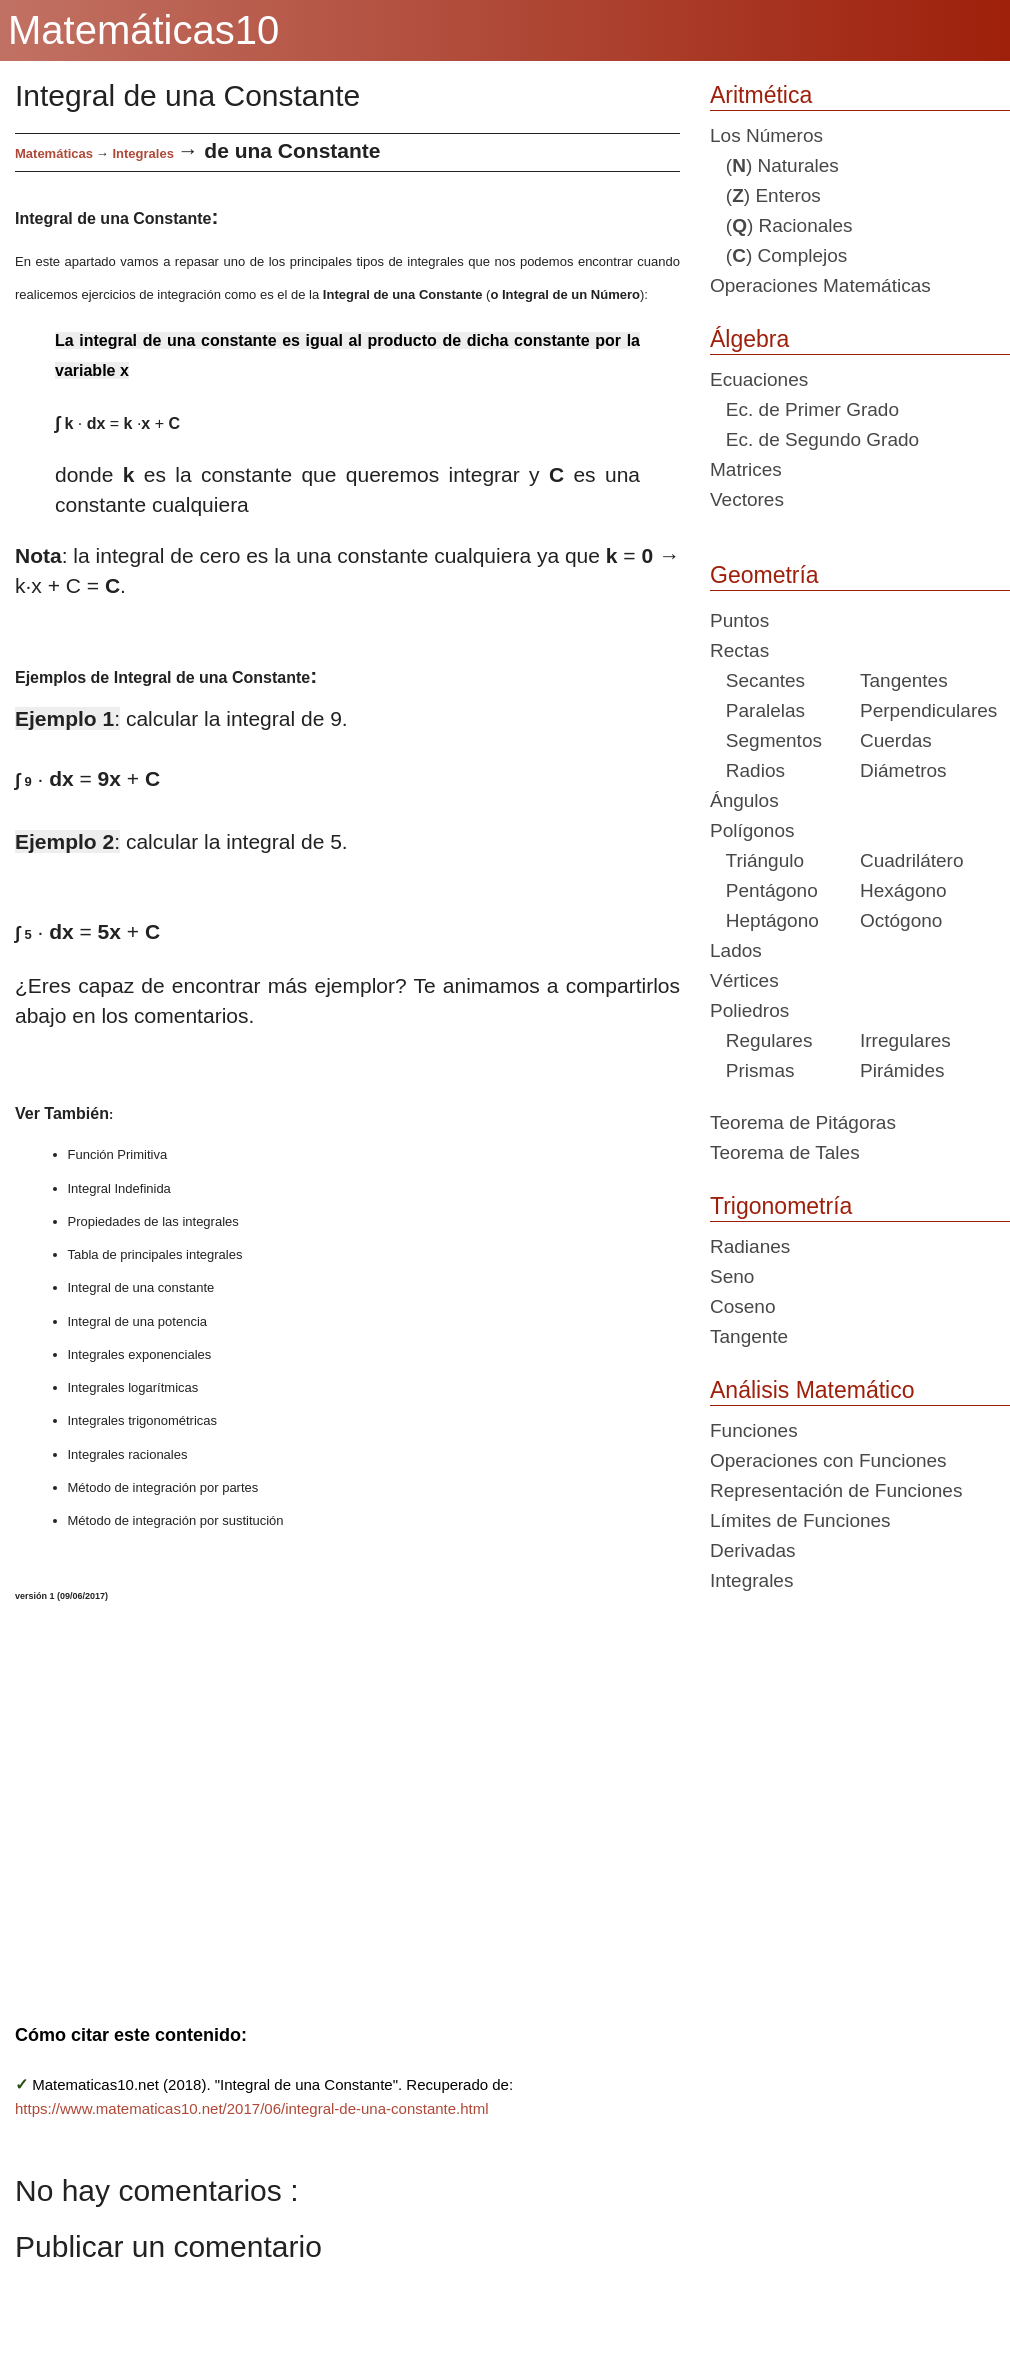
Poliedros (749, 1010)
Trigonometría (781, 1206)
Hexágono (903, 890)
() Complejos (778, 255)
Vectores (747, 499)
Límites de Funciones (800, 1520)
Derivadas (753, 1550)
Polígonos (752, 830)
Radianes (750, 1246)
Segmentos (766, 740)
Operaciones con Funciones (828, 1460)
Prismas (752, 1070)
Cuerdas (896, 740)
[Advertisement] (347, 1800)
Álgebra (749, 339)
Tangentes (904, 680)
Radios (747, 770)
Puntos (739, 620)
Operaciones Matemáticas (820, 285)
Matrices (746, 469)
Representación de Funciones (836, 1490)
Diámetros (903, 770)
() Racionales (781, 225)
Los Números (766, 135)
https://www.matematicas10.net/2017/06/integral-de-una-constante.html (252, 2108)
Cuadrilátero (912, 860)
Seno (732, 1276)
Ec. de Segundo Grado (814, 439)
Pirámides (902, 1070)
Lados (736, 950)
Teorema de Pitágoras (803, 1122)
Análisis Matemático (812, 1390)
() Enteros (765, 195)
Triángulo (757, 860)
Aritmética (761, 95)
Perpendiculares (928, 710)
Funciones (754, 1430)
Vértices (744, 980)
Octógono (901, 920)
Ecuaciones (759, 379)
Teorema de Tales (785, 1152)
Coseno (743, 1306)
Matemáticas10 (143, 30)
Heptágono (764, 920)
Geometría (764, 575)
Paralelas (757, 710)
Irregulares (905, 1040)
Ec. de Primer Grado (804, 409)
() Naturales (774, 165)
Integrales (142, 153)
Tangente (749, 1336)
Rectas (739, 650)
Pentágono (764, 890)
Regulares (761, 1040)
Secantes (757, 680)
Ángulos (744, 800)
